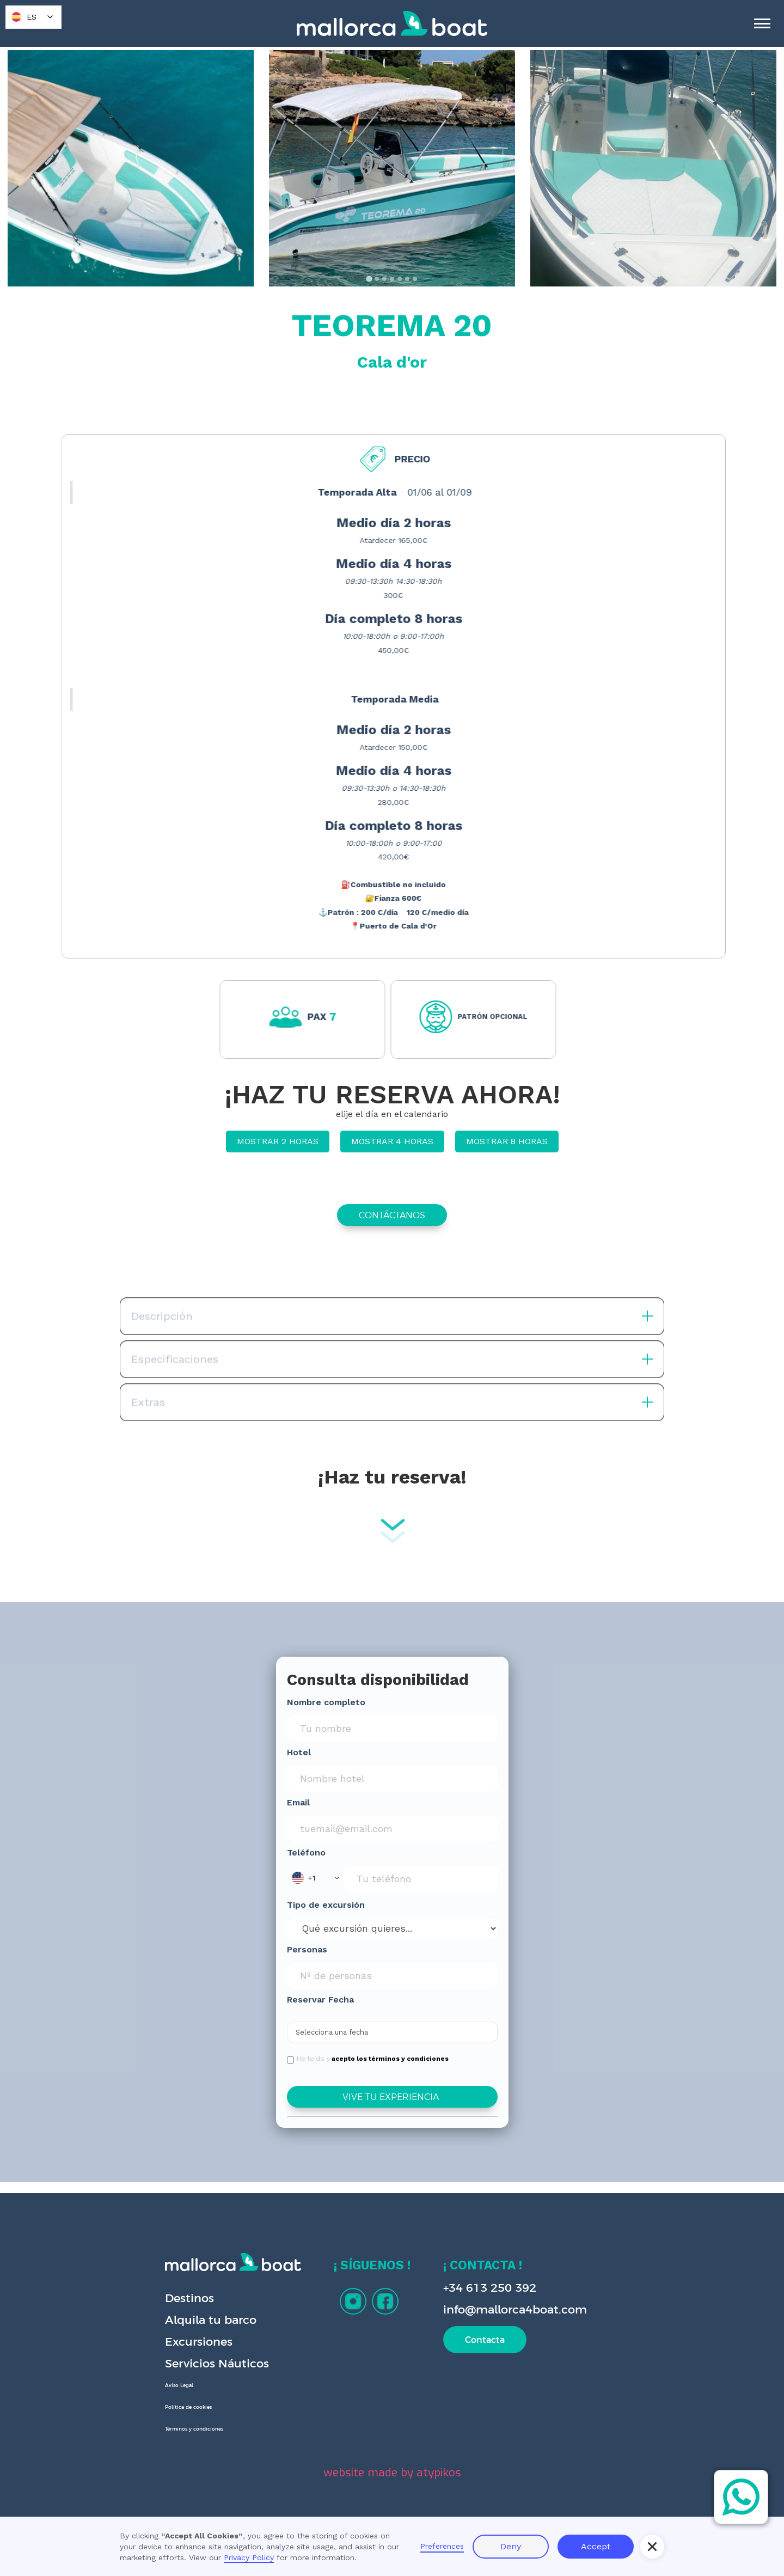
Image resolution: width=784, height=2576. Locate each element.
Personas (307, 1949)
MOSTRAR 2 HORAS (277, 1141)
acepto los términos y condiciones (390, 2058)
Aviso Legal (179, 2385)
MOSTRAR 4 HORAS (392, 1141)
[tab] (369, 279)
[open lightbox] (131, 168)
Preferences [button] (442, 2546)
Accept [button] (595, 2546)
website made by (392, 2472)
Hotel (299, 1752)
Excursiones (198, 2341)
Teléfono (306, 1852)
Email (298, 1802)
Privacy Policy (249, 2557)
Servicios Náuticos (217, 2363)
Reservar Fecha (320, 1999)
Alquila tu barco (210, 2319)
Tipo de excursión (326, 1905)
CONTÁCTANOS (392, 1215)
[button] (315, 1878)
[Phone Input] (421, 1879)
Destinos (189, 2298)
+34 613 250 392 (489, 2287)
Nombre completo (326, 1702)
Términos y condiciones (194, 2429)
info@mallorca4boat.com (515, 2309)
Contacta (485, 2340)
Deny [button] (510, 2546)
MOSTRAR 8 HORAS (507, 1141)
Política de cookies (188, 2407)
